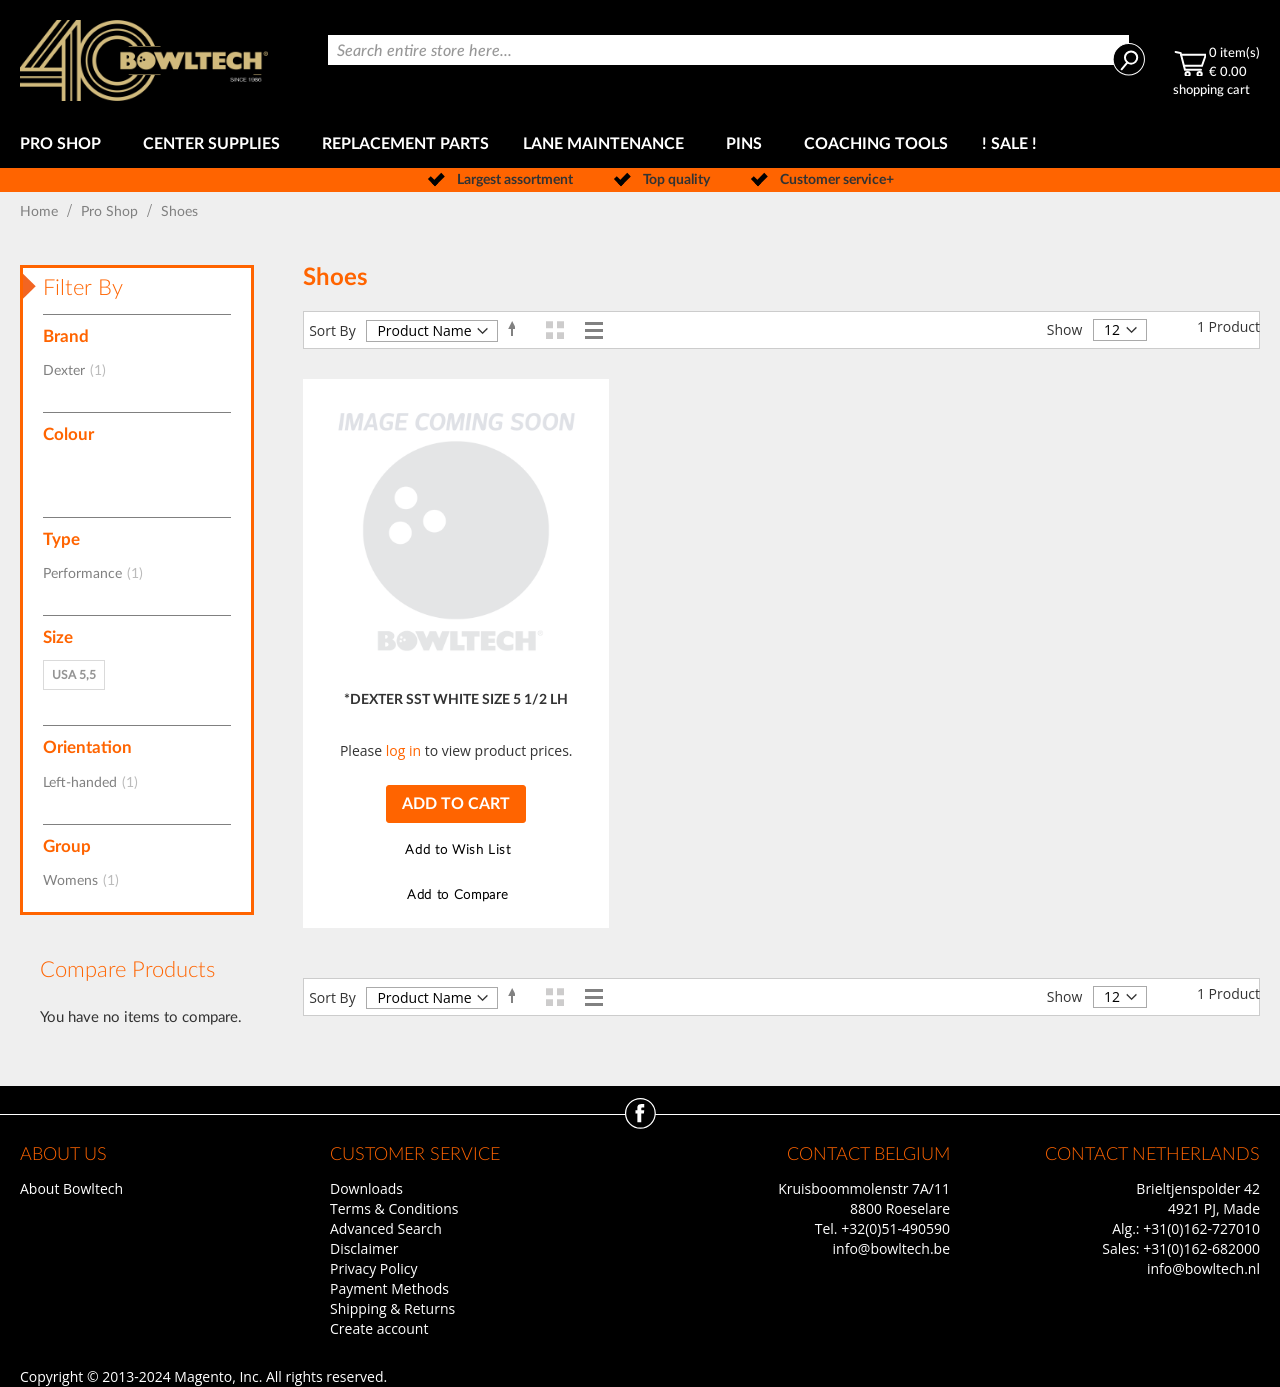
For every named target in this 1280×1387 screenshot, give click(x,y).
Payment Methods (389, 1288)
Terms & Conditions (394, 1208)
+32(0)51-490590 (895, 1228)
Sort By (332, 330)
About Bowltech (71, 1188)
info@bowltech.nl (1203, 1268)
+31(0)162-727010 (1201, 1228)
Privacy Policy (373, 1268)
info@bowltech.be (891, 1248)
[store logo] (144, 60)
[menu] (640, 144)
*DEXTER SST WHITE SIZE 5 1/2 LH (456, 700)
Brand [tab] (66, 336)
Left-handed (96, 783)
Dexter (80, 371)
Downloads (366, 1188)
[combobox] (728, 50)
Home (41, 212)
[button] (455, 850)
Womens (87, 881)
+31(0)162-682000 (1201, 1248)
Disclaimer (364, 1248)
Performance (99, 574)
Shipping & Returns (392, 1308)
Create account (379, 1328)
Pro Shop (111, 212)
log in (403, 750)
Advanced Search (386, 1228)
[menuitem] (64, 144)
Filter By (83, 288)
